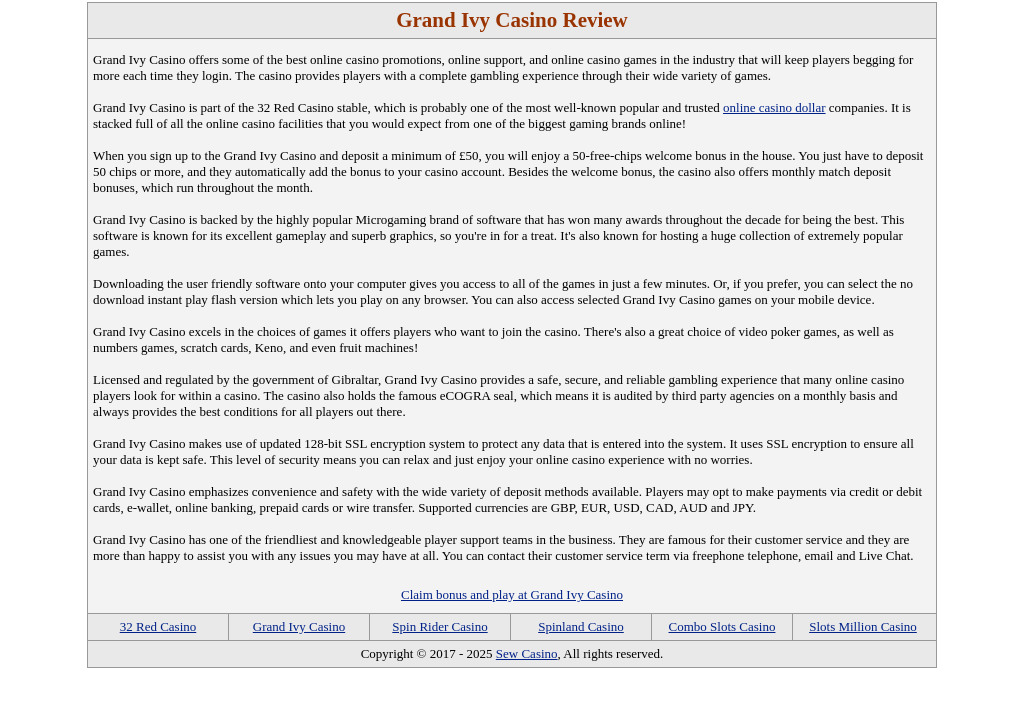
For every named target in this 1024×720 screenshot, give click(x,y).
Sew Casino (527, 653)
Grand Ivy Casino (299, 626)
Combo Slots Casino (722, 626)
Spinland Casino (581, 626)
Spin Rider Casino (439, 626)
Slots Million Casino (863, 626)
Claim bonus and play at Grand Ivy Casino (512, 594)
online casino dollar (774, 107)
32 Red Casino (158, 626)
